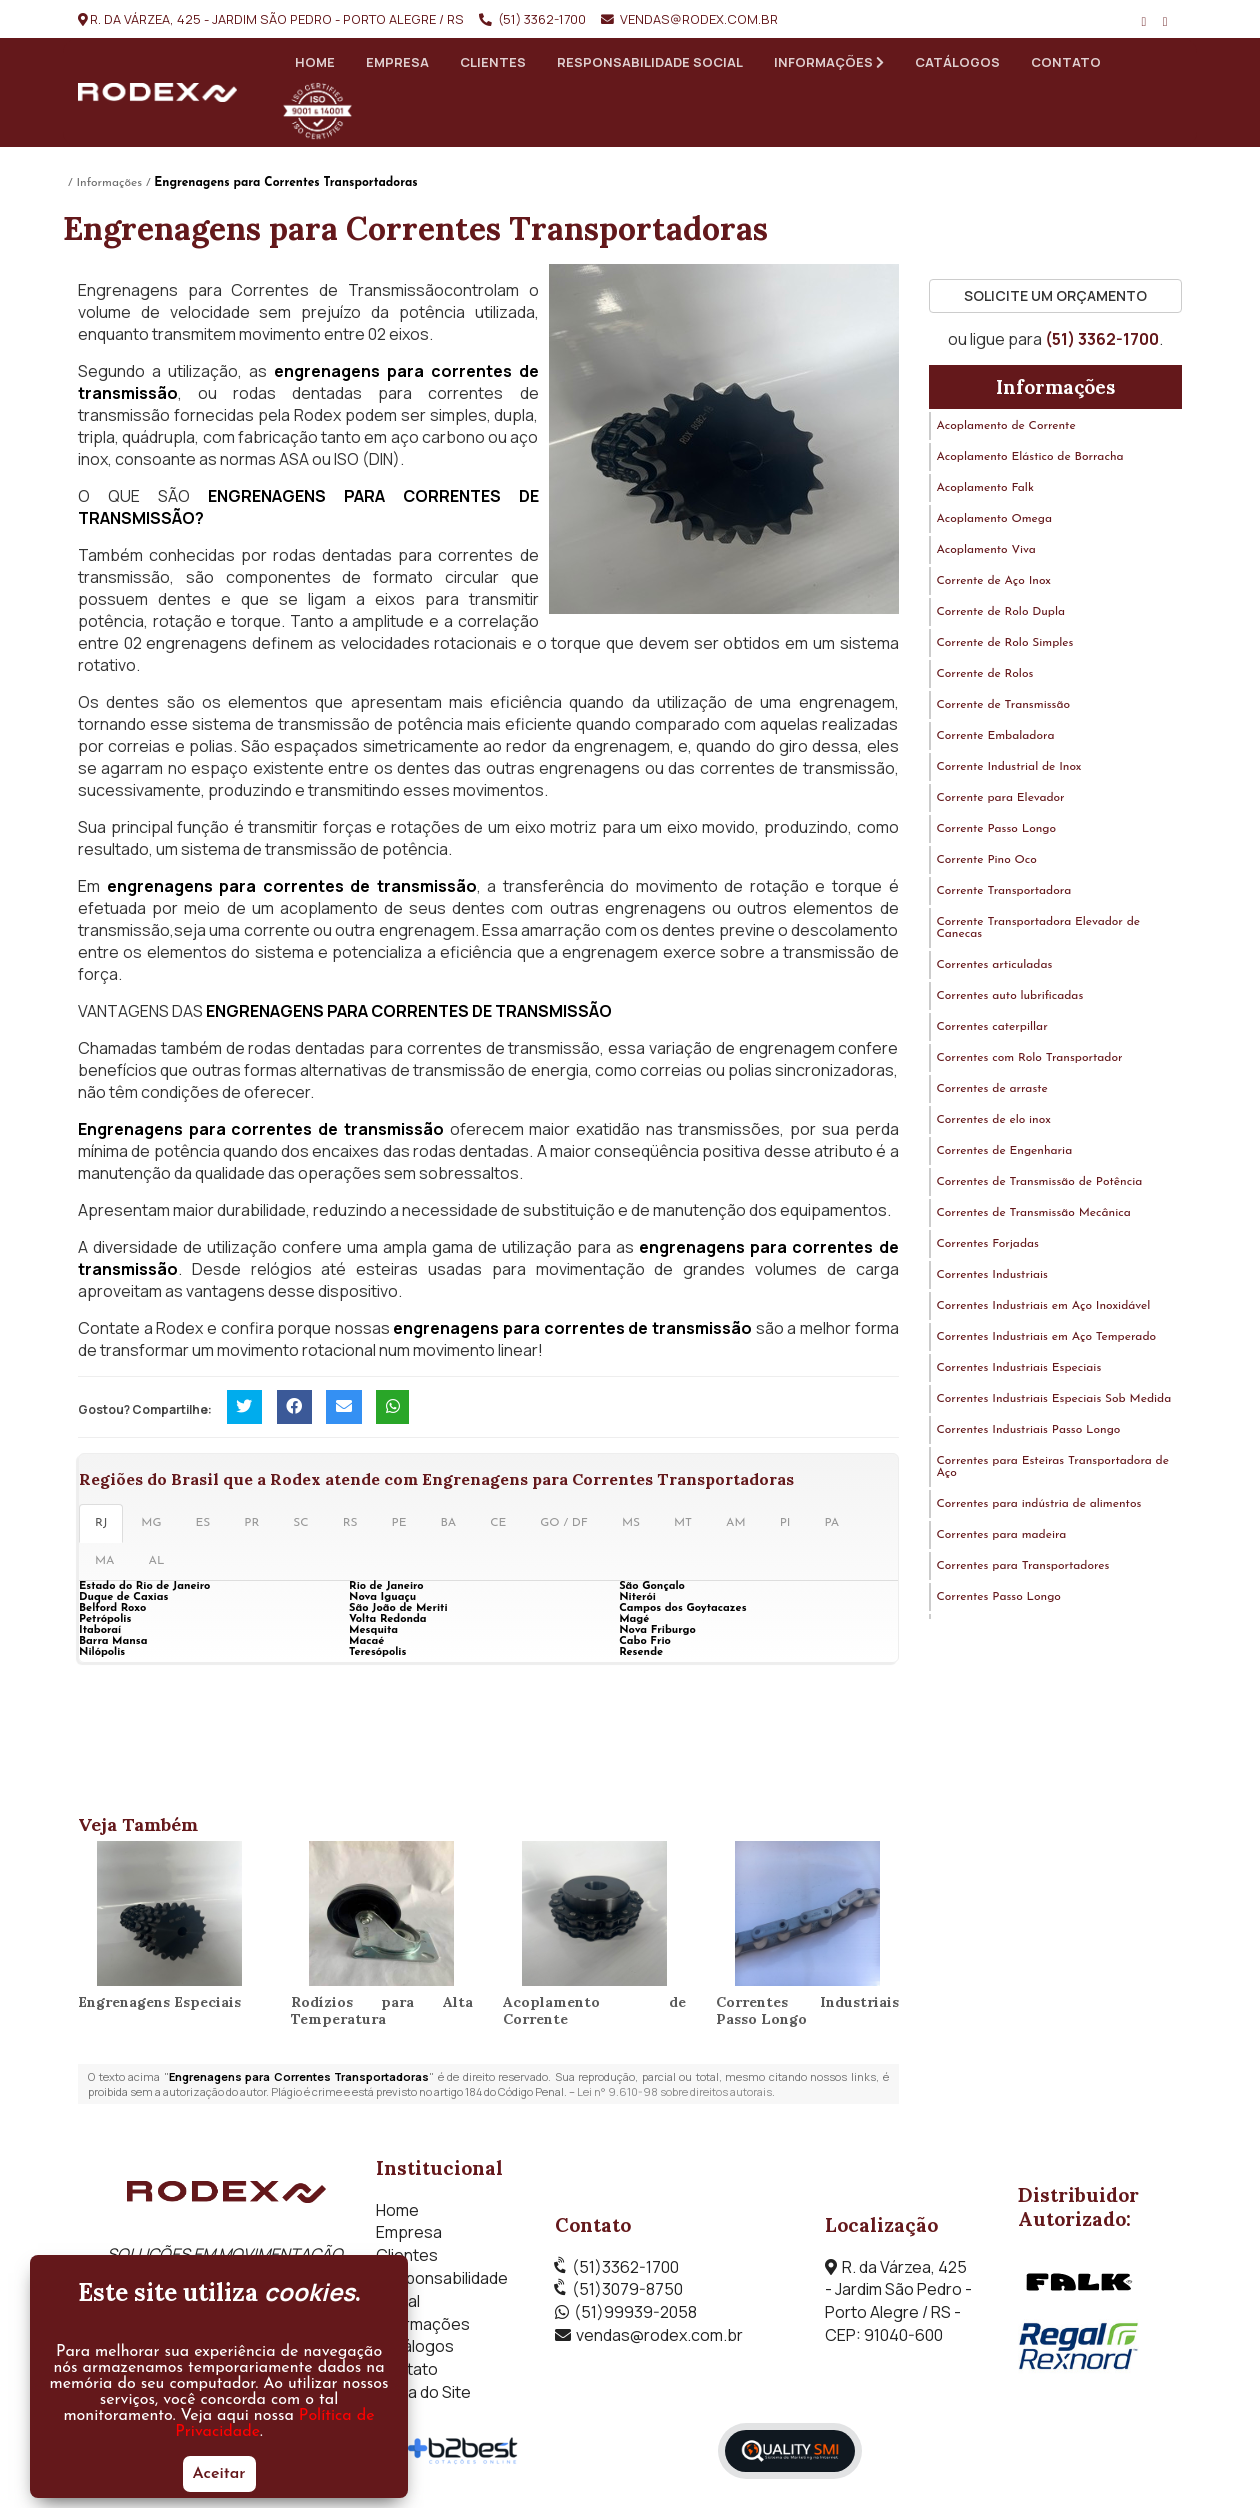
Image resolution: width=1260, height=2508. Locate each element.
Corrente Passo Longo (997, 830)
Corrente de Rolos (985, 675)
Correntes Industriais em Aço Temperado (1047, 1338)
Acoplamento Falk (985, 489)
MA (105, 1562)
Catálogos (957, 62)
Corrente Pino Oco (987, 861)
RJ (101, 1524)
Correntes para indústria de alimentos (1039, 1505)
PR (251, 1524)
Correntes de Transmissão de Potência (1040, 1183)
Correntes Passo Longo (999, 1598)
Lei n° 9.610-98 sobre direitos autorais (674, 2092)
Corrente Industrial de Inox (1009, 768)
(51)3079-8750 (627, 2290)
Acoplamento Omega (995, 520)
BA (449, 1524)
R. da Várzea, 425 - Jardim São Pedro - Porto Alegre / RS (277, 19)
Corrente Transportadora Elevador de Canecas (1039, 929)
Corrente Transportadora (1004, 892)
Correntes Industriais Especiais (1019, 1369)
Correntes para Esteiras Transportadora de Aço (1053, 1468)
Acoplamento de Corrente (594, 2011)
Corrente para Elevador (1001, 799)
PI (785, 1524)
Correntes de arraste (992, 1090)
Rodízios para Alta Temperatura (382, 2011)
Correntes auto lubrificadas (1010, 997)
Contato (1066, 62)
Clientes (493, 62)
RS (350, 1524)
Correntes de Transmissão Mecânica (1034, 1214)
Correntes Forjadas (988, 1245)
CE (498, 1524)
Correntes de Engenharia (1005, 1152)
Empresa (397, 62)
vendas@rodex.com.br (699, 19)
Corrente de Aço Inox (994, 582)
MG (151, 1524)
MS (631, 1524)
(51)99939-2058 (635, 2313)
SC (300, 1524)
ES (202, 1524)
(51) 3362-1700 (542, 19)
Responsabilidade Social (650, 62)
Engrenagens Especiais (159, 2003)
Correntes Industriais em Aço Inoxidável (1044, 1307)
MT (683, 1524)
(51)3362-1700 (625, 2267)
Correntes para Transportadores (1023, 1567)
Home (315, 62)
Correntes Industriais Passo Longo (807, 2011)
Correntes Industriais (992, 1276)
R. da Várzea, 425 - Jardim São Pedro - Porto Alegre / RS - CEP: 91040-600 (898, 2301)
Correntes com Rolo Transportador (1030, 1059)
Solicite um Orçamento (1055, 296)
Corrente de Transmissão (1004, 706)
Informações (829, 62)
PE (399, 1524)
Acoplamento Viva (986, 551)
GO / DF (564, 1524)
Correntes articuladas (995, 966)
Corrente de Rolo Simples (1005, 644)
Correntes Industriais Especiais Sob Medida (1054, 1400)
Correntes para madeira (1002, 1536)
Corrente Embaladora (996, 737)
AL (157, 1562)
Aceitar (219, 2474)
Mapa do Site (423, 2393)
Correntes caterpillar (992, 1028)
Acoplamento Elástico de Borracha (1030, 458)
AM (736, 1524)
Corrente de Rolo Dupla (1001, 613)
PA (831, 1524)
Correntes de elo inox (994, 1121)
